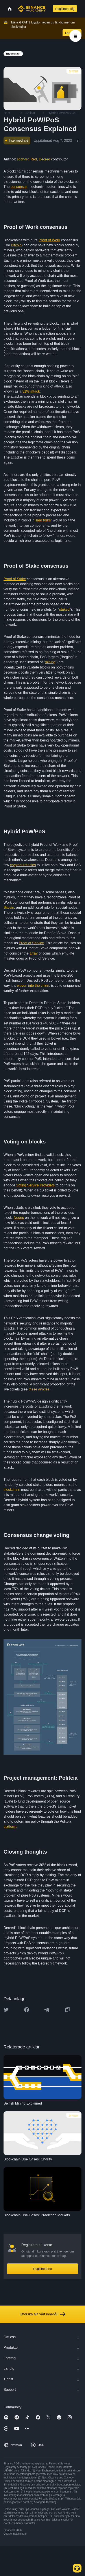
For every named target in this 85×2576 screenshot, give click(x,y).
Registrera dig (64, 9)
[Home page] (32, 8)
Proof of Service (31, 943)
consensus (19, 186)
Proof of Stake (15, 579)
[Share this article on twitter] (6, 2009)
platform (10, 1826)
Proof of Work (49, 240)
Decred (44, 159)
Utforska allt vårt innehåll (42, 2314)
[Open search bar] (48, 9)
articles (43, 1389)
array (33, 953)
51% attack (31, 391)
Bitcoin (16, 245)
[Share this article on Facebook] (26, 2009)
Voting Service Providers (35, 1185)
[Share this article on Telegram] (47, 2009)
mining (50, 662)
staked (64, 609)
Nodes (19, 1218)
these (33, 1389)
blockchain (12, 1490)
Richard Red (27, 159)
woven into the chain (33, 985)
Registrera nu (42, 2268)
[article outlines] (75, 36)
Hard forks (43, 520)
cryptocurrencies (23, 865)
